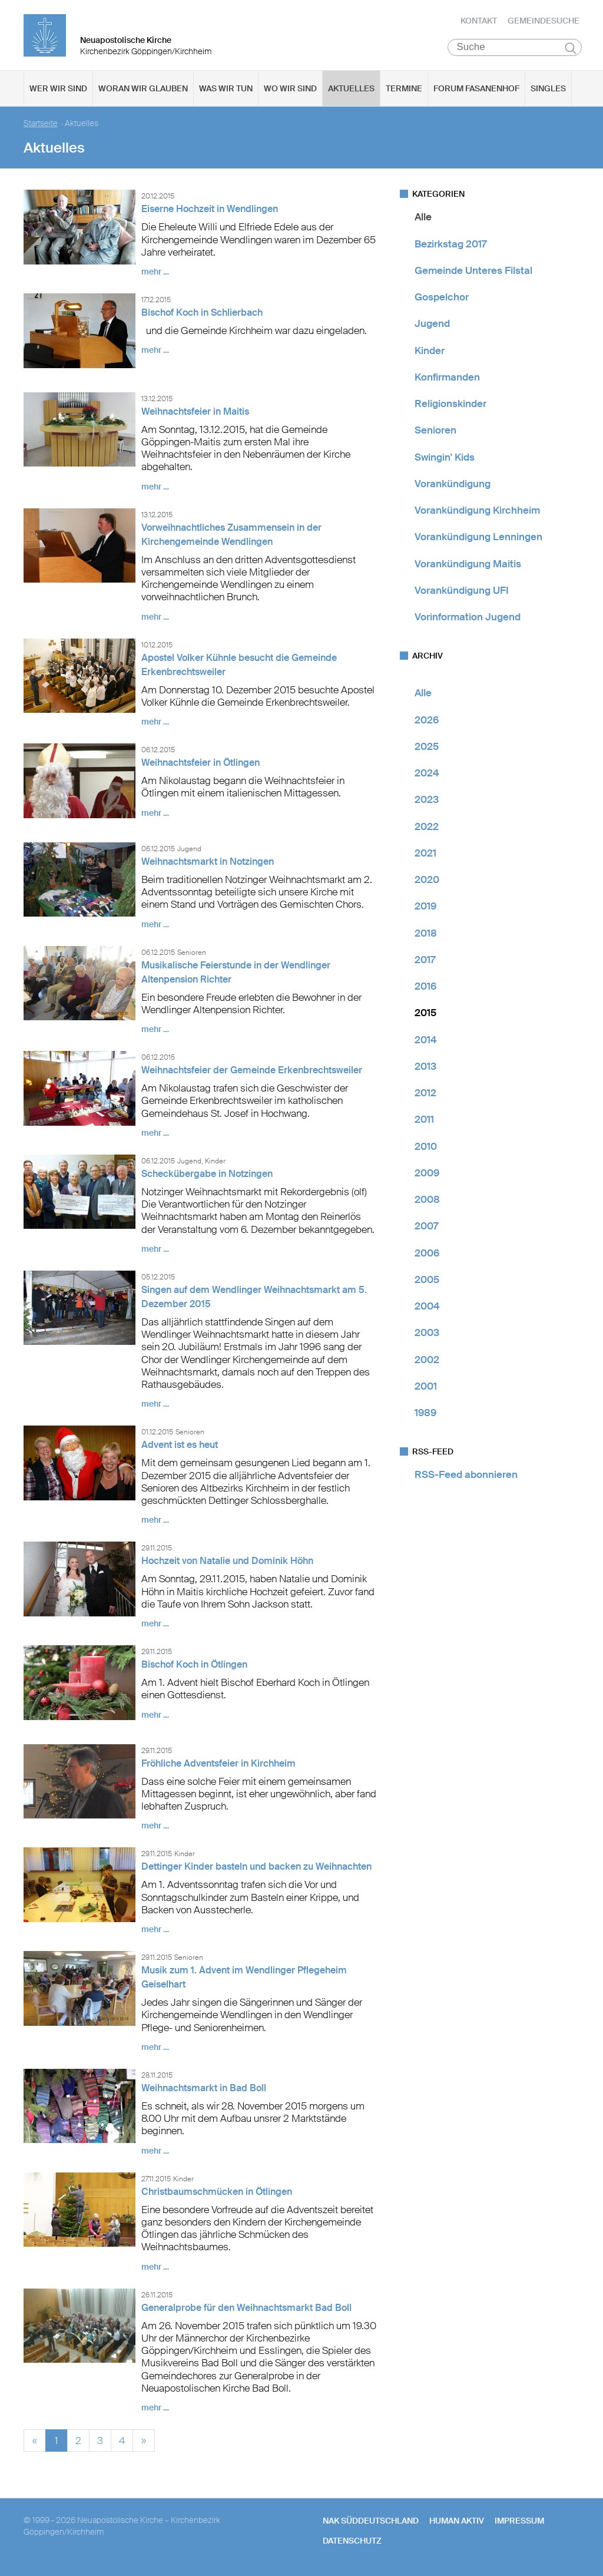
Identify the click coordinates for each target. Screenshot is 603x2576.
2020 (427, 880)
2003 (427, 1333)
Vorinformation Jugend (468, 617)
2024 (427, 773)
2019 (425, 906)
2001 (426, 1386)
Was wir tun (226, 89)
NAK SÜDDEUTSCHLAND (371, 2521)
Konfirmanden (447, 377)
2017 (425, 960)
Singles (548, 89)
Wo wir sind (290, 89)
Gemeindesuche (543, 20)
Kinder (430, 350)
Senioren (435, 430)
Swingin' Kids (445, 457)
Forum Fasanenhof (476, 89)
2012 (425, 1093)
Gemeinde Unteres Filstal (473, 270)
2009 (427, 1173)
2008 (427, 1199)
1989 (425, 1413)
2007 (426, 1226)
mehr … (155, 272)
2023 (427, 799)
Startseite (41, 124)
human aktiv (456, 2521)
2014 (426, 1039)
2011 (424, 1119)
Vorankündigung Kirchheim (477, 510)
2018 (426, 933)
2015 (425, 1013)
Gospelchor (442, 297)
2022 (427, 826)
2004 (427, 1306)
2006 (427, 1252)
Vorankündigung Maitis (468, 563)
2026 (427, 719)
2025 (427, 746)
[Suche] (515, 48)
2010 (426, 1146)
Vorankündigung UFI (462, 590)
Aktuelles (351, 89)
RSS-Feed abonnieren (466, 1475)
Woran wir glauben (143, 89)
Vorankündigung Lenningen (478, 537)
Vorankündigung (453, 484)
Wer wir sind (58, 89)
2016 (425, 986)
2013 (425, 1066)
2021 (425, 853)
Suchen (571, 48)
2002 (427, 1359)
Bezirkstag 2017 (450, 243)
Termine (404, 89)
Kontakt (478, 20)
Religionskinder (450, 404)
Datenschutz (352, 2541)
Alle (423, 217)
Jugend (432, 324)
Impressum (519, 2521)
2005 (427, 1280)
